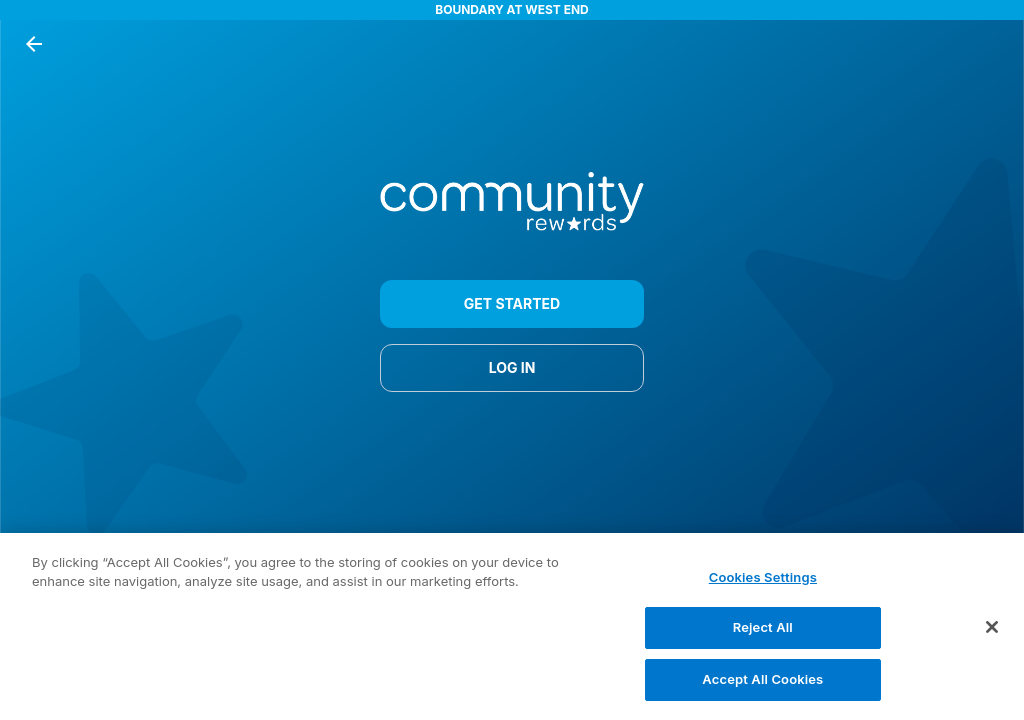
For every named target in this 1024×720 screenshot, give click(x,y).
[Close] (992, 636)
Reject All (763, 637)
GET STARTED (512, 304)
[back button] (34, 44)
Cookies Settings (763, 587)
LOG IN (512, 368)
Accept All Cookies (762, 689)
